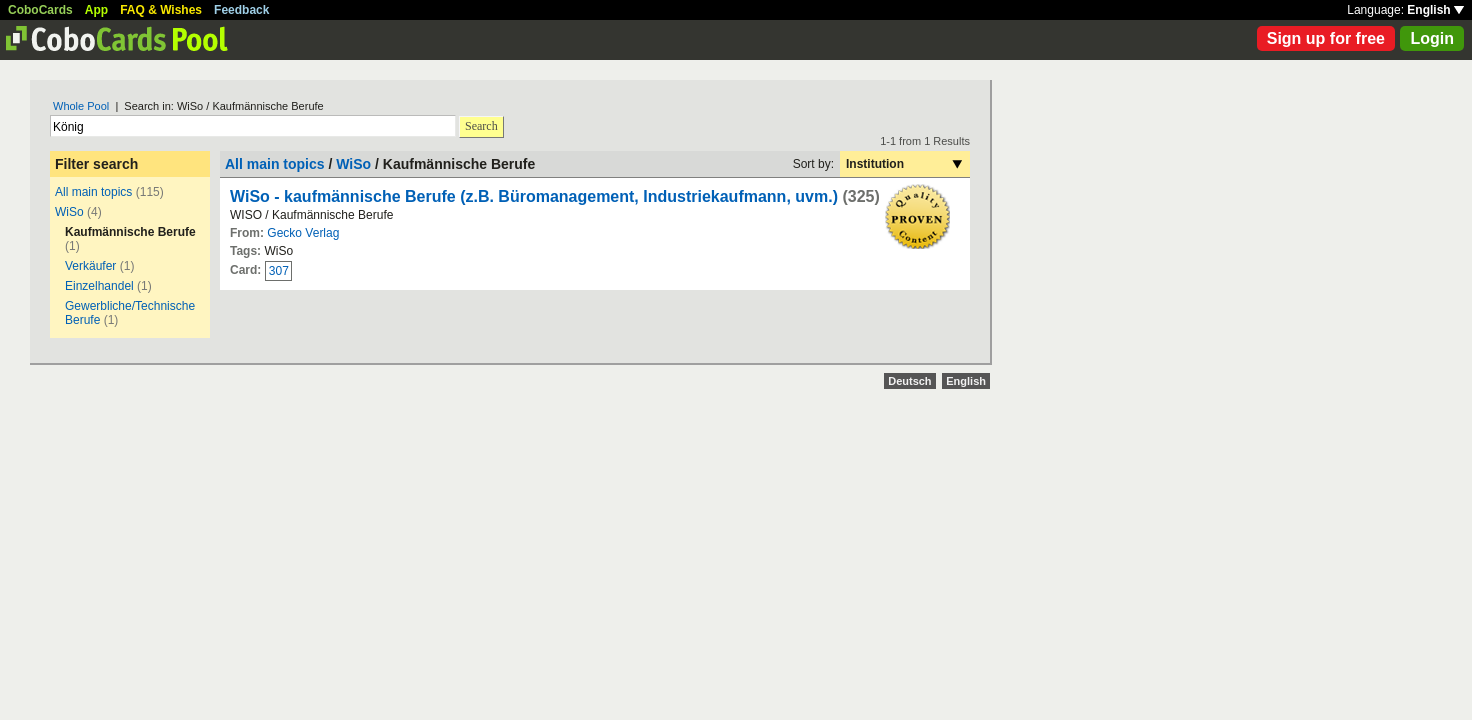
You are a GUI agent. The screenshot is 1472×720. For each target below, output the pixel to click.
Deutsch (909, 381)
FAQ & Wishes (161, 10)
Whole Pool (81, 106)
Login (1432, 38)
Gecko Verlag (303, 233)
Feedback (241, 10)
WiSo (69, 212)
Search (481, 126)
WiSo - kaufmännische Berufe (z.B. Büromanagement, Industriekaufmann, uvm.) (534, 196)
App (96, 10)
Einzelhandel (99, 286)
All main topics (93, 192)
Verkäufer (90, 266)
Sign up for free (1326, 38)
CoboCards (40, 10)
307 (279, 271)
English (1435, 10)
